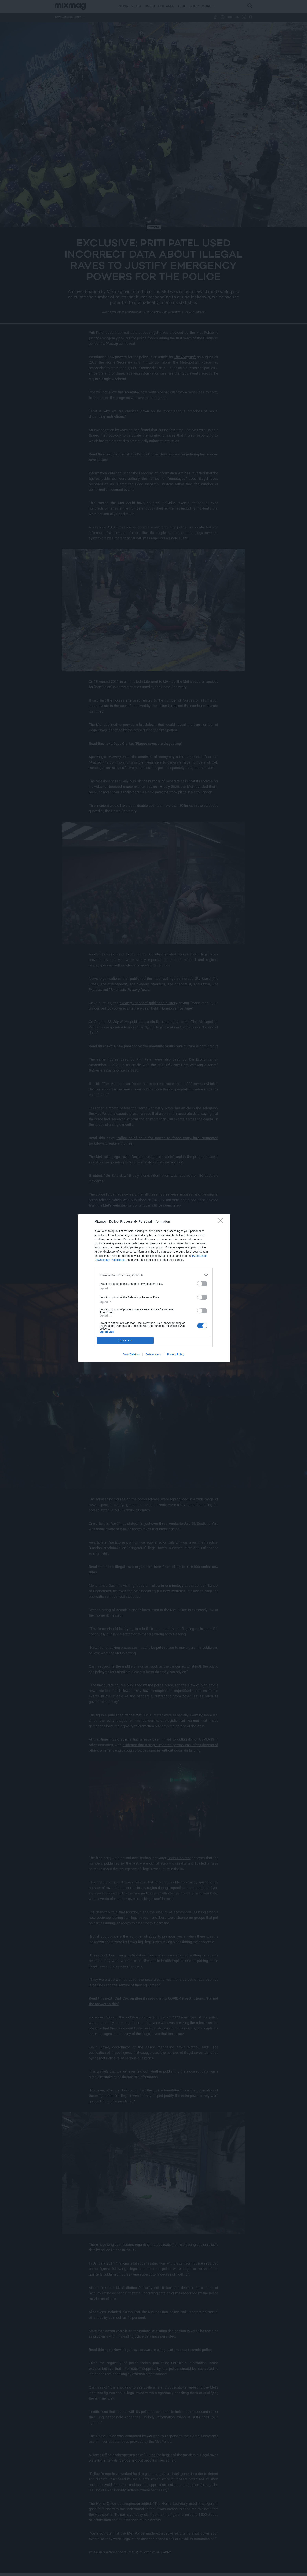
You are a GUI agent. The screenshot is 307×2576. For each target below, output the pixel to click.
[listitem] (153, 1275)
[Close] (221, 1221)
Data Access (153, 1354)
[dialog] (153, 1288)
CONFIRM (125, 1340)
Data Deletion (131, 1354)
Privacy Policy (175, 1354)
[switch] (202, 1283)
